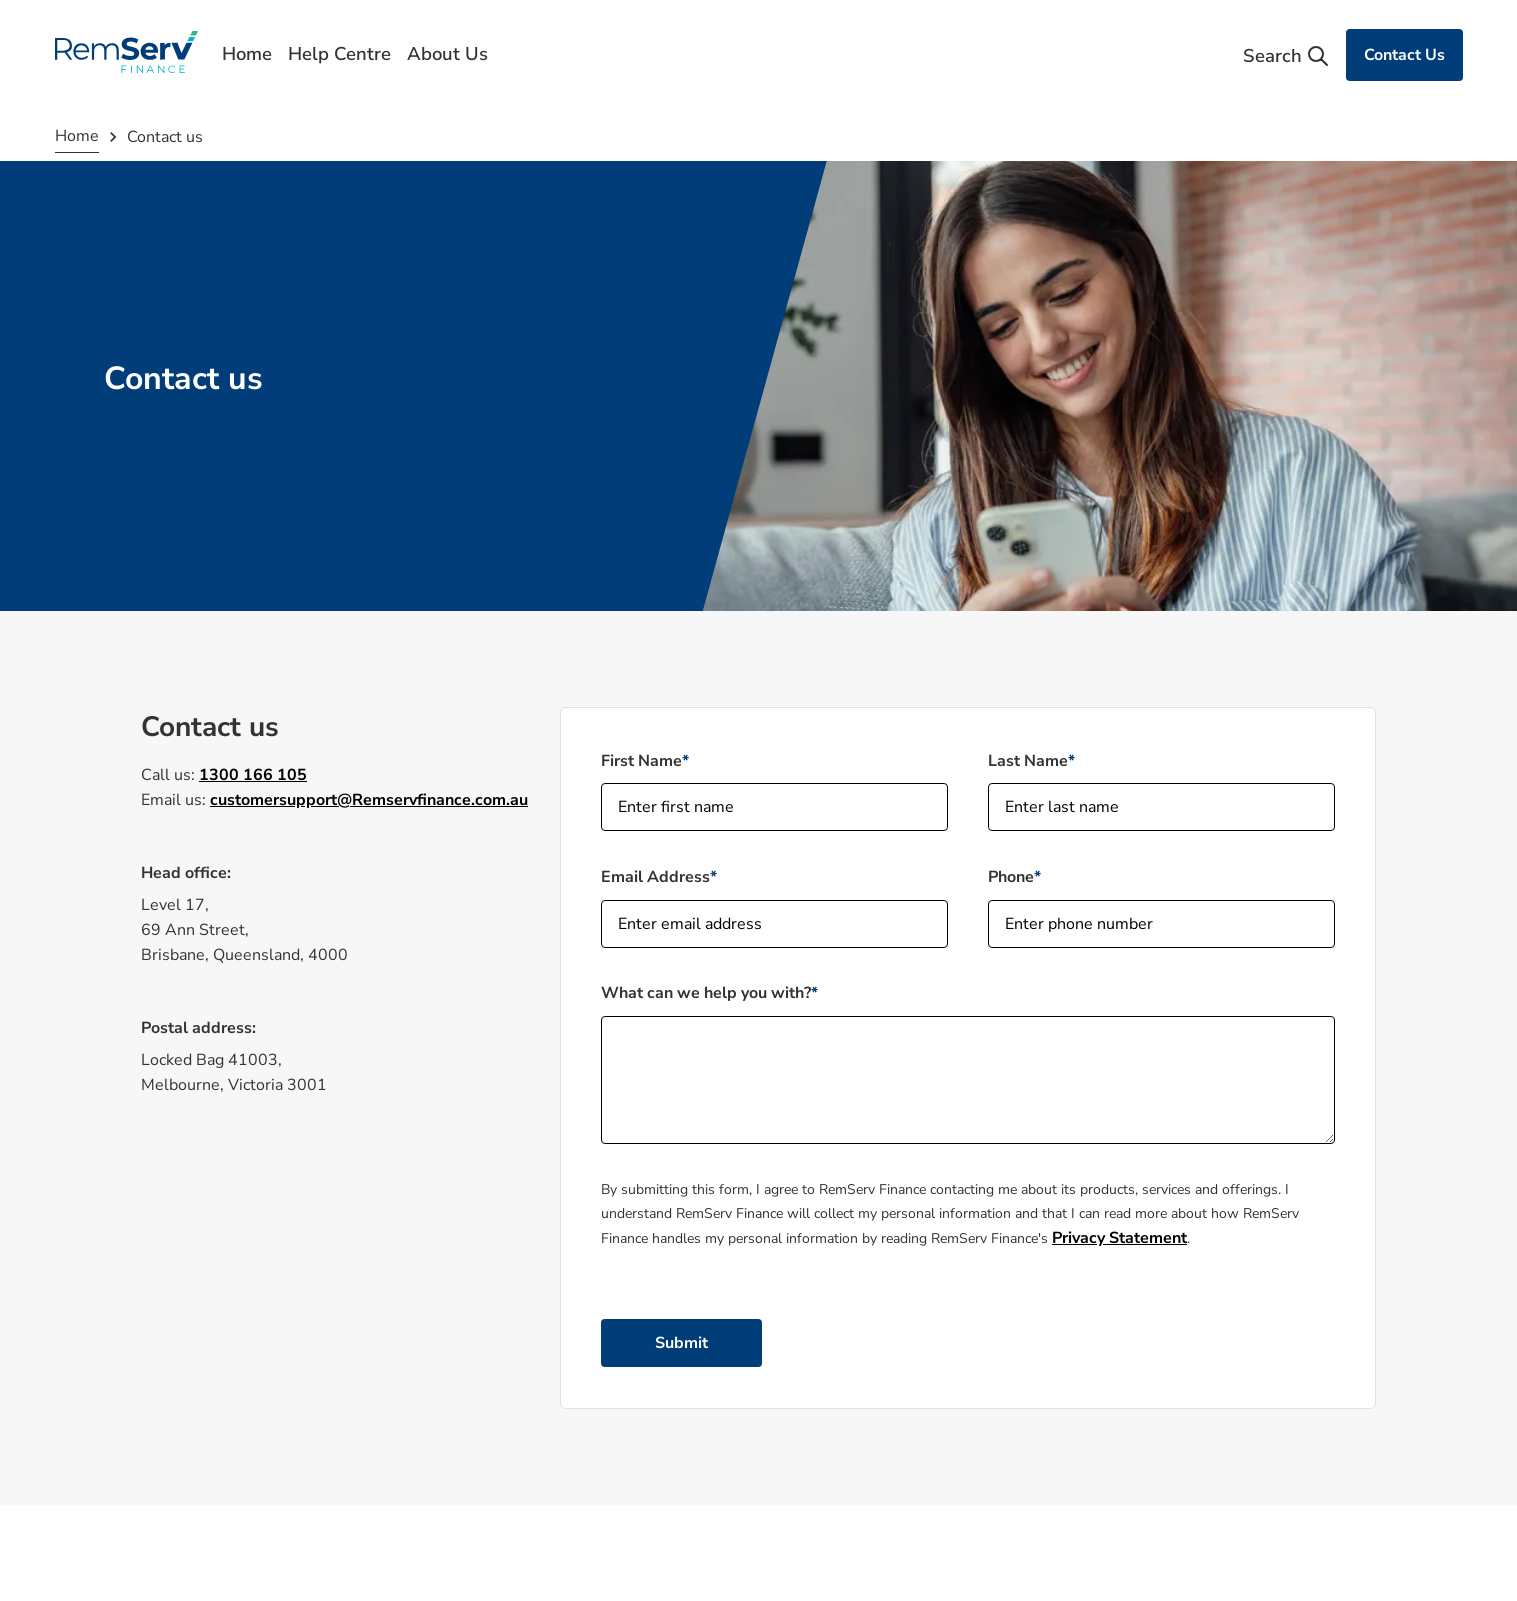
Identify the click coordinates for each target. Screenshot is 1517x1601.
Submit (681, 1343)
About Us (447, 54)
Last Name (1028, 761)
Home (247, 54)
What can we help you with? (706, 993)
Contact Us (1404, 55)
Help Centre (339, 54)
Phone (1011, 877)
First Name (641, 761)
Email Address (655, 877)
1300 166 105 (253, 775)
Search (1286, 56)
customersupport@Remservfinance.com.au (369, 800)
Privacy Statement (1119, 1238)
